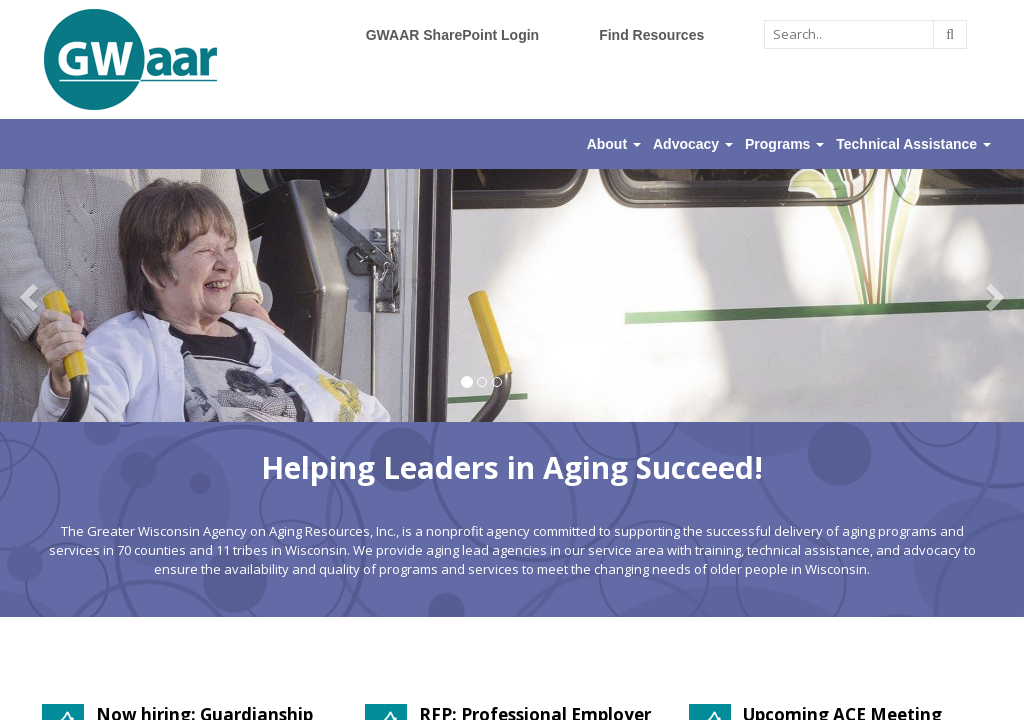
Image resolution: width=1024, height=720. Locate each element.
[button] (30, 295)
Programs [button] (784, 144)
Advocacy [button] (693, 144)
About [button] (614, 144)
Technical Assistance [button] (913, 144)
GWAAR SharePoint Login (452, 35)
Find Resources (651, 35)
